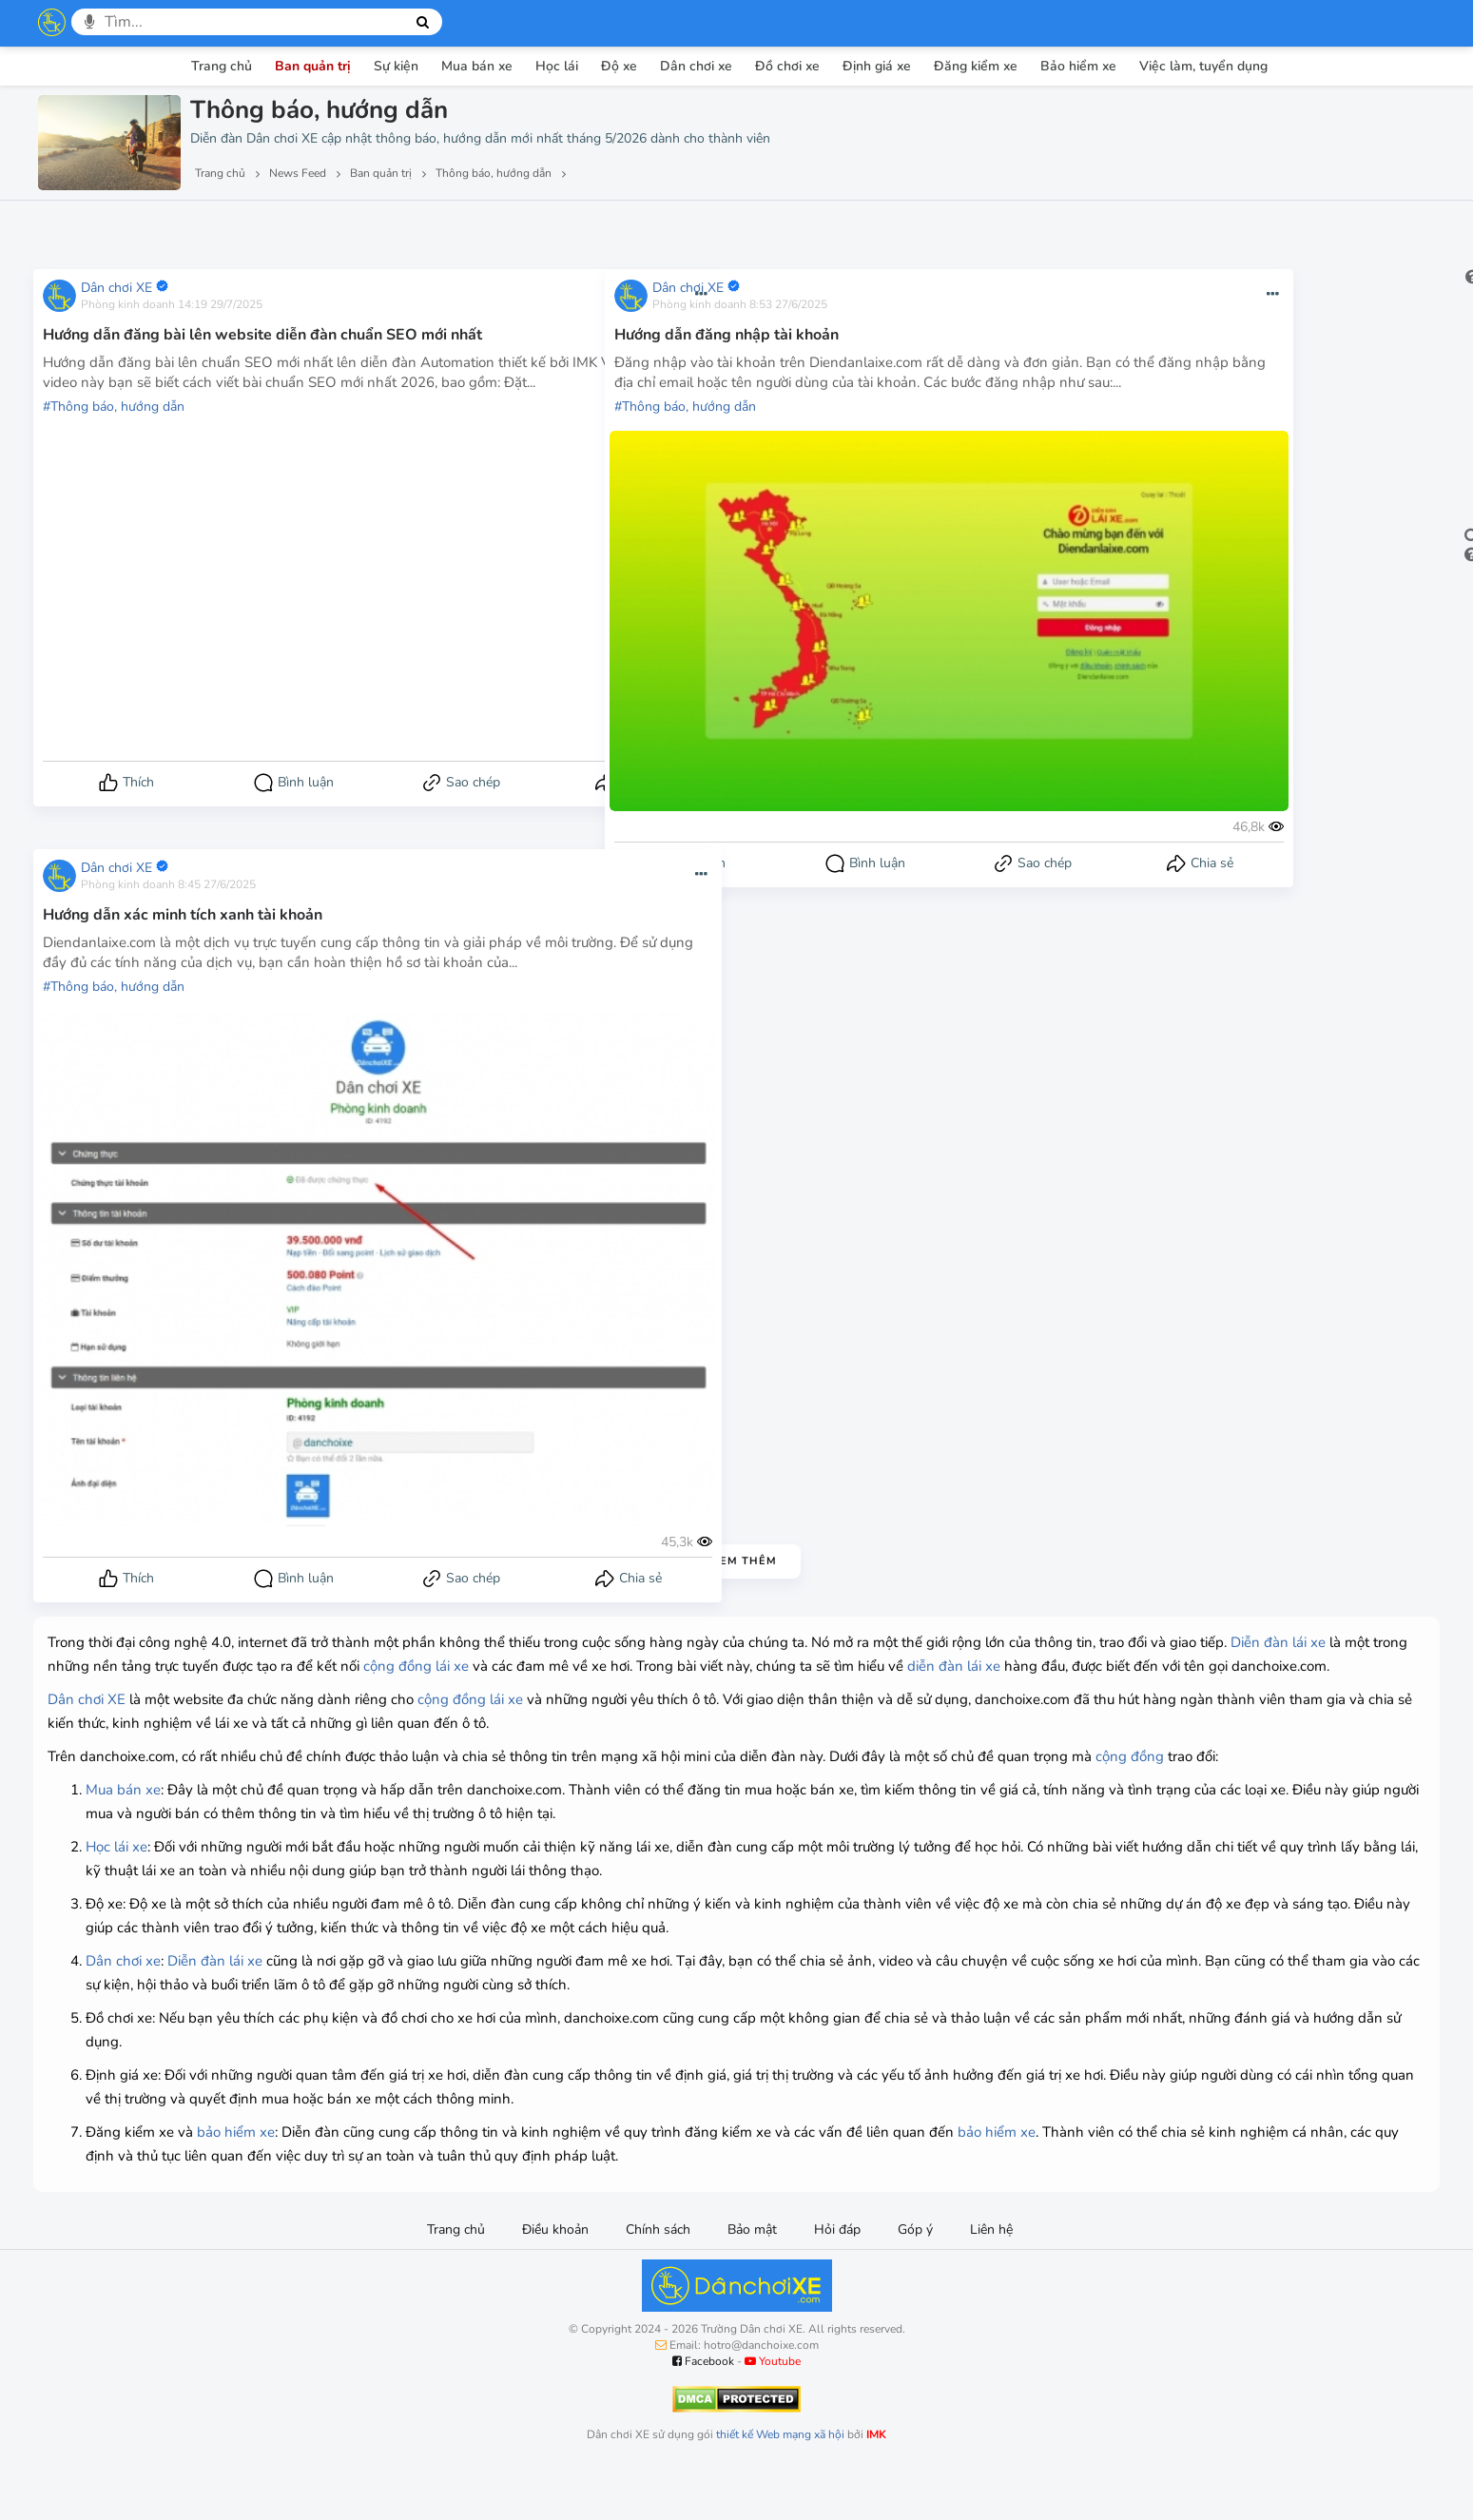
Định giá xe (877, 66)
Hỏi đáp (837, 2277)
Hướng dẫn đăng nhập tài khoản (726, 331)
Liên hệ (991, 2277)
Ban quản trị (313, 66)
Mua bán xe (477, 66)
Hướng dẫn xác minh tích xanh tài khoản (182, 911)
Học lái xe (116, 1894)
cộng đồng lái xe (699, 1666)
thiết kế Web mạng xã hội (780, 2482)
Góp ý (915, 2277)
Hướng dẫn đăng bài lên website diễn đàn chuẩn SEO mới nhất (262, 331)
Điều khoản (555, 2277)
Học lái (556, 66)
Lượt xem (82, 227)
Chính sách (658, 2277)
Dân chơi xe (696, 66)
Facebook (703, 2408)
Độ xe (619, 66)
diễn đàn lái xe (143, 1689)
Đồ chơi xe (787, 66)
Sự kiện (396, 66)
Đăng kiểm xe (976, 66)
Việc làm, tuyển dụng (1203, 66)
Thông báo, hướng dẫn (117, 424)
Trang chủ (221, 66)
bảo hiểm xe (236, 2179)
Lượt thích (179, 227)
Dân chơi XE (116, 285)
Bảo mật (752, 2277)
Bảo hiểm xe (1078, 66)
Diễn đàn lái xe (197, 1666)
